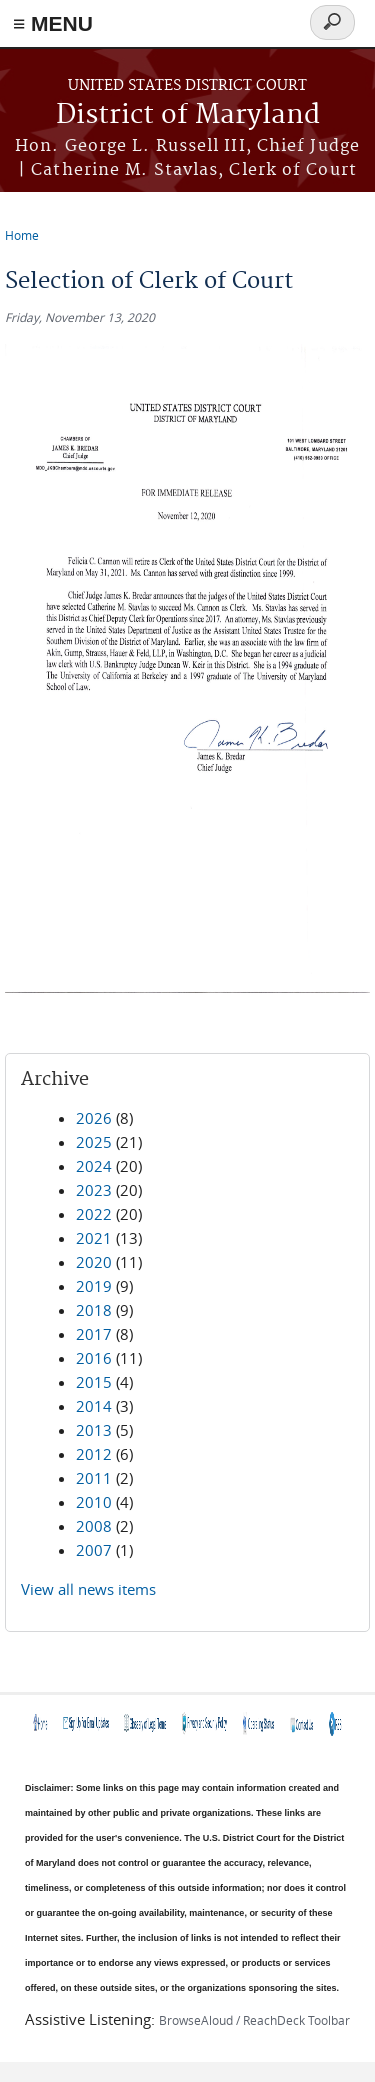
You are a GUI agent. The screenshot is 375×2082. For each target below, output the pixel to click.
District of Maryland (188, 115)
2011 (94, 1478)
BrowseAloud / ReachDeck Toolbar (254, 2020)
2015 (94, 1382)
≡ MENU (53, 23)
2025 (94, 1142)
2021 (94, 1238)
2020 (94, 1262)
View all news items (88, 1589)
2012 (94, 1454)
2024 (94, 1166)
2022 (94, 1214)
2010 (94, 1502)
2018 (94, 1310)
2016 (94, 1358)
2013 (94, 1430)
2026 (94, 1118)
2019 (94, 1286)
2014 (94, 1406)
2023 (94, 1190)
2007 (94, 1550)
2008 (94, 1526)
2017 (94, 1334)
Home (22, 235)
